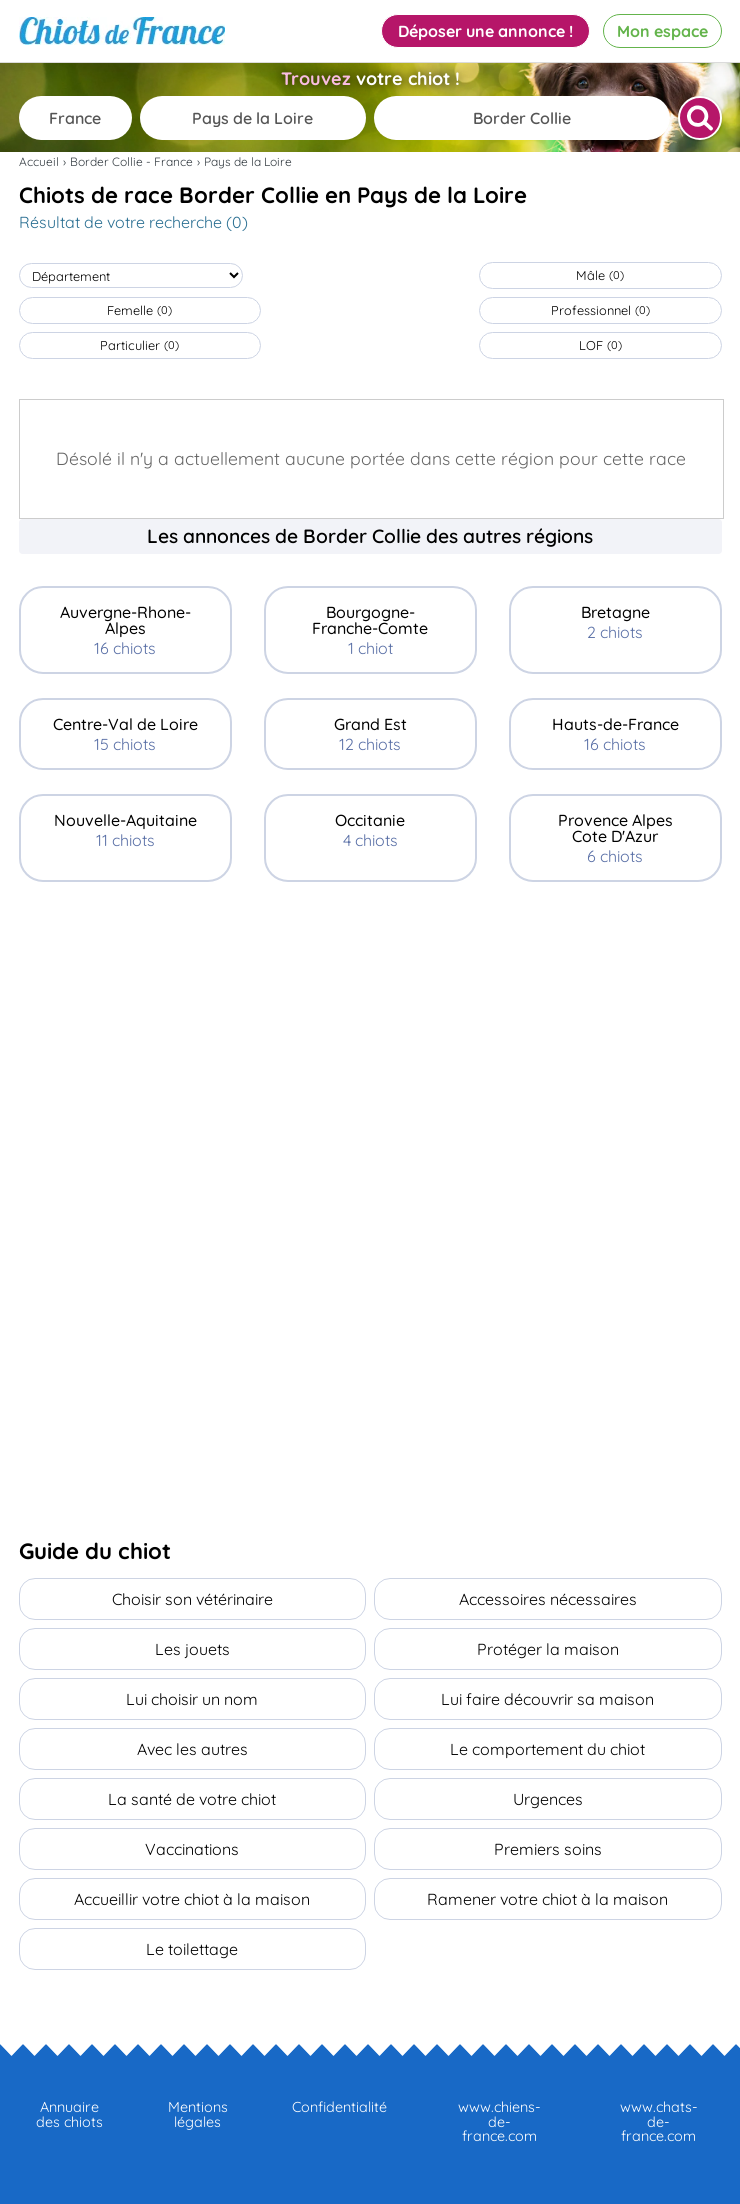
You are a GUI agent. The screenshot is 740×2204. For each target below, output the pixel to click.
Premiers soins (548, 1849)
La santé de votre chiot (192, 1799)
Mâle (600, 275)
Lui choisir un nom (192, 1699)
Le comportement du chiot (547, 1749)
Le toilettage (192, 1949)
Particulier (139, 345)
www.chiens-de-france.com (499, 2121)
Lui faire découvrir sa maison (547, 1699)
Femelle (139, 310)
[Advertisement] (370, 1056)
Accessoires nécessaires (548, 1599)
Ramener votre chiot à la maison (547, 1899)
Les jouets (192, 1649)
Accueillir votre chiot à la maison (192, 1899)
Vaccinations (192, 1849)
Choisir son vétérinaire (192, 1599)
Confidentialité (339, 2107)
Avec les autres (192, 1749)
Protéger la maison (548, 1649)
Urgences (548, 1799)
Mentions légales (198, 2114)
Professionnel (600, 310)
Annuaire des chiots (69, 2114)
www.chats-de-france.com (659, 2121)
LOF (600, 345)
